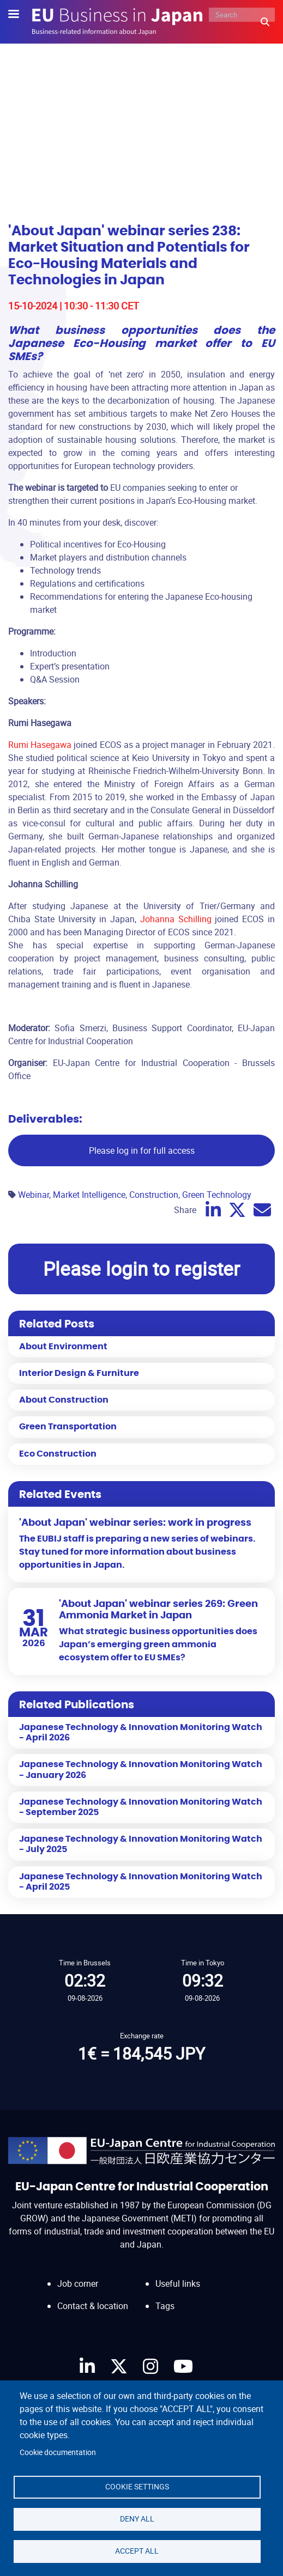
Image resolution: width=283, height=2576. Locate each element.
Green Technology (216, 1195)
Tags (164, 2306)
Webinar (33, 1195)
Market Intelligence (89, 1195)
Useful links (177, 2283)
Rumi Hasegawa (39, 745)
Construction (153, 1195)
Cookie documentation (58, 2452)
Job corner (77, 2283)
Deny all (137, 2519)
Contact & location (92, 2306)
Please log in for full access (142, 1150)
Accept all (137, 2551)
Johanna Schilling (176, 919)
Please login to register (141, 1268)
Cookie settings (137, 2487)
